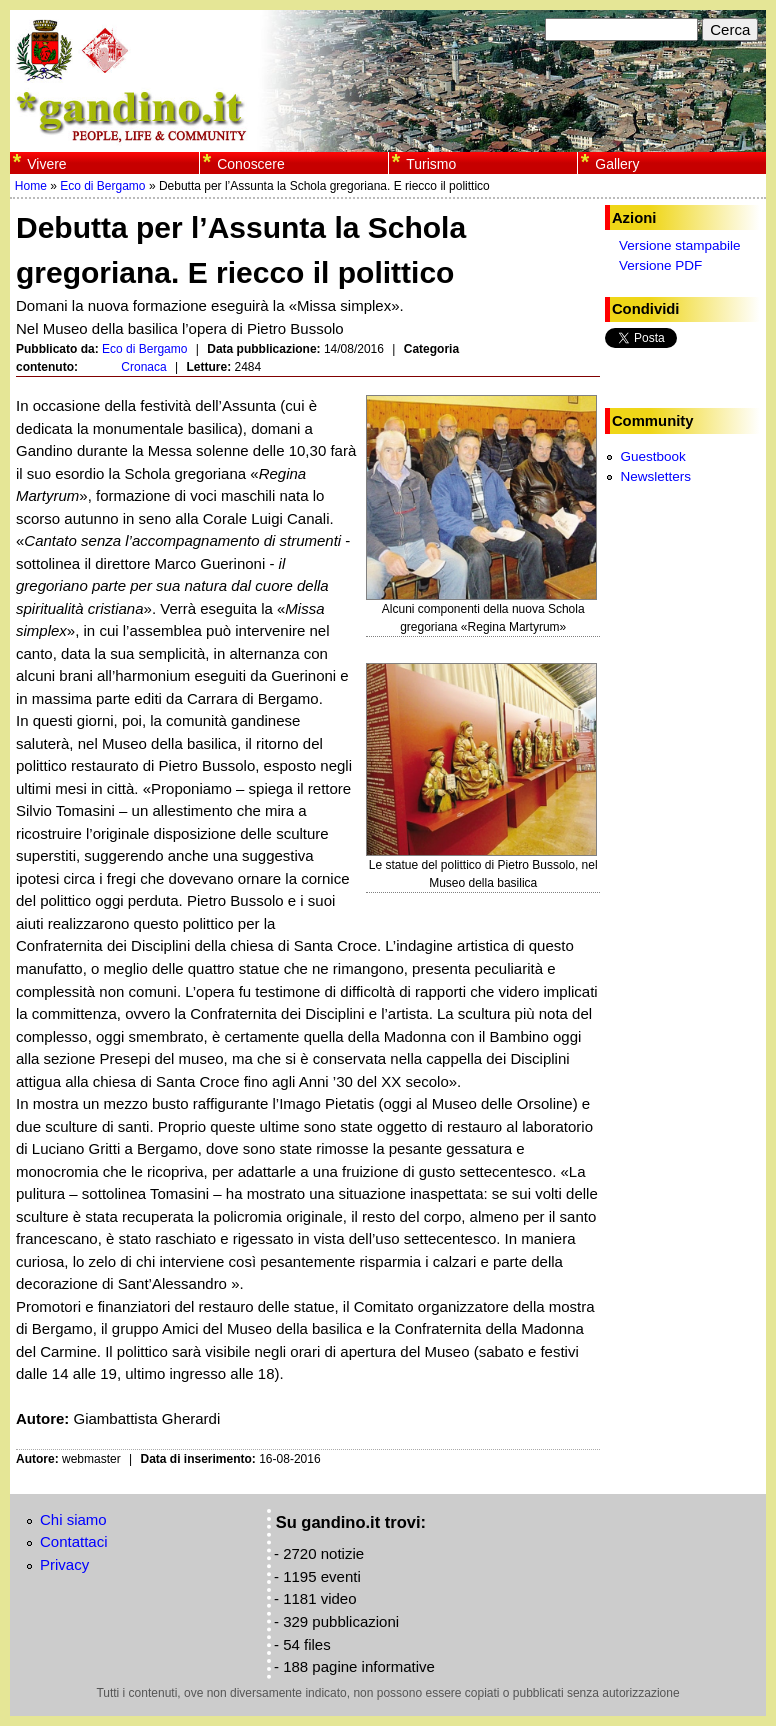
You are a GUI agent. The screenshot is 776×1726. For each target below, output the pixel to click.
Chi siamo (73, 1519)
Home (31, 186)
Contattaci (74, 1541)
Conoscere (250, 164)
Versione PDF (660, 265)
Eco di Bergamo (102, 186)
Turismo (431, 164)
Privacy (64, 1564)
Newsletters (655, 476)
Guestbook (652, 456)
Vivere (46, 164)
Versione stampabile (680, 245)
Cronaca (143, 367)
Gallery (617, 164)
